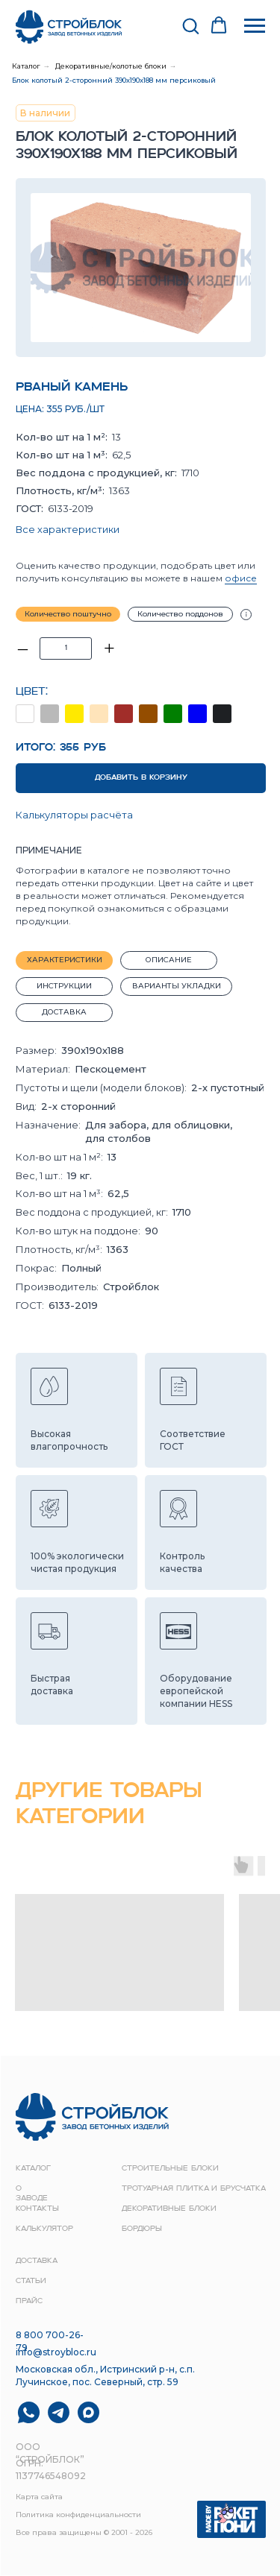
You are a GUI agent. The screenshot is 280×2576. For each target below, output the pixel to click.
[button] (190, 25)
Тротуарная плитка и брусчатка (194, 2189)
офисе (241, 578)
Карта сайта (39, 2496)
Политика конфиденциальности (78, 2514)
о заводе (32, 2194)
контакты (37, 2209)
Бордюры (142, 2229)
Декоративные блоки (169, 2209)
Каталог (26, 66)
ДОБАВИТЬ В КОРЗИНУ (141, 778)
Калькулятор (44, 2229)
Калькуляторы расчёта (74, 815)
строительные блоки (170, 2169)
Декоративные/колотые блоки (111, 66)
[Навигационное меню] (254, 26)
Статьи (31, 2281)
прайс (29, 2301)
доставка (36, 2261)
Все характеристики (67, 529)
